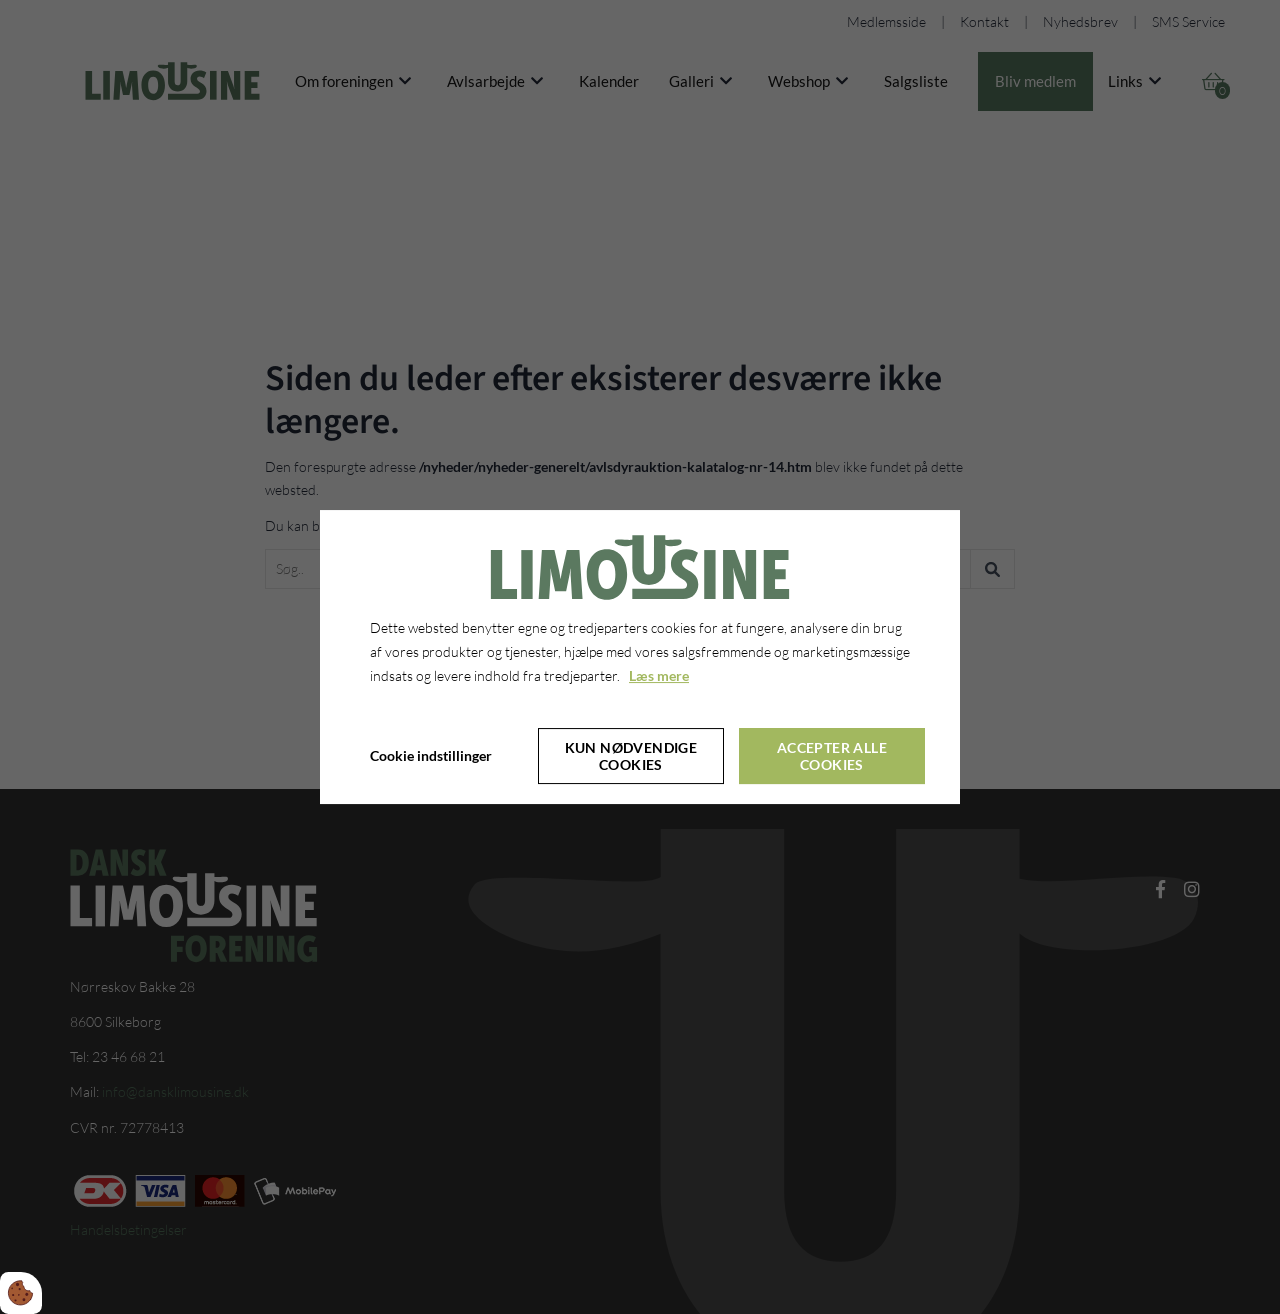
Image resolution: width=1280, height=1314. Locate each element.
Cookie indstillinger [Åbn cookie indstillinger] (431, 755)
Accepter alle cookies (832, 756)
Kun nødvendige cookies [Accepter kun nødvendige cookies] (631, 756)
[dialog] (640, 657)
